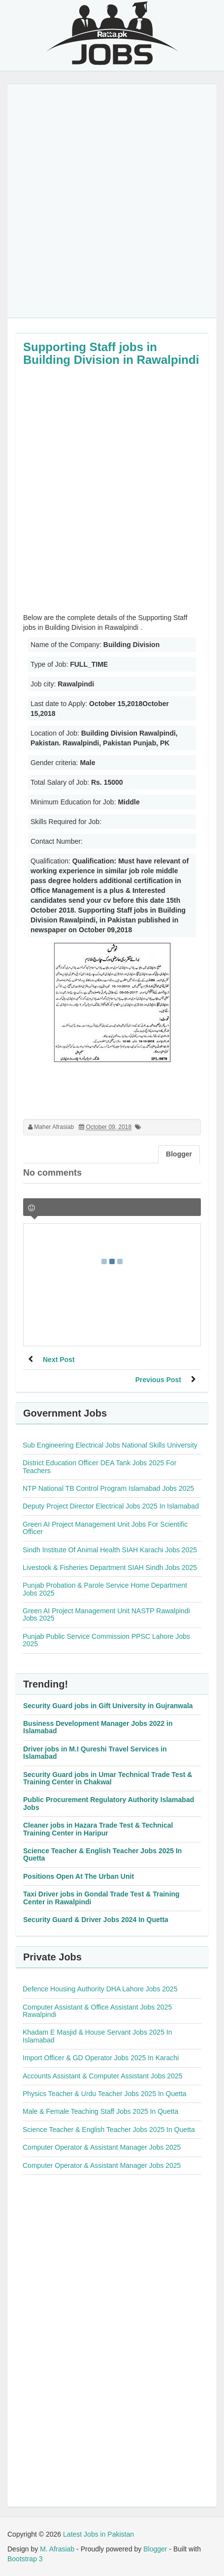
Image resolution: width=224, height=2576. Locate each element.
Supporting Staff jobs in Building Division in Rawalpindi (111, 353)
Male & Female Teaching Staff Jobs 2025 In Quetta (100, 2111)
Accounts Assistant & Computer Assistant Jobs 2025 (103, 2076)
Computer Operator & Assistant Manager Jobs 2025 (102, 2147)
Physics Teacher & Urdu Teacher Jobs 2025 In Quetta (105, 2094)
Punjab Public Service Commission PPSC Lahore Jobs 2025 (106, 1640)
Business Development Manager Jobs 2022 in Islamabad (97, 1727)
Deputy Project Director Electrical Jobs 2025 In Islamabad (111, 1506)
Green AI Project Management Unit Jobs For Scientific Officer (105, 1528)
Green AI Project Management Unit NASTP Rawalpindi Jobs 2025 (106, 1614)
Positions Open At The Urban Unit (78, 1876)
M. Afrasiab (57, 2549)
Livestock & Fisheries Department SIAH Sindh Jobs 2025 (110, 1567)
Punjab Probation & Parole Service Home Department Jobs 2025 (105, 1589)
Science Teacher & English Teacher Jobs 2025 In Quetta (102, 1854)
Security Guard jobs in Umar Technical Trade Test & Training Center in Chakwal (107, 1778)
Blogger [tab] (179, 1154)
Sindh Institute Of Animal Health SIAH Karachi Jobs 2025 (110, 1550)
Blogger (155, 2549)
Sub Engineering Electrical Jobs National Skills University (110, 1445)
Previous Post (158, 1380)
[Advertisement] (112, 201)
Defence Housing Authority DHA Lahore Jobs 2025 (100, 1989)
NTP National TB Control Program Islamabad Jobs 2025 (108, 1488)
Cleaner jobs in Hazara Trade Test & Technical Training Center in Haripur (98, 1828)
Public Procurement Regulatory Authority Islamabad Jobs (108, 1803)
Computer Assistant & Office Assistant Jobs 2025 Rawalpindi (97, 2010)
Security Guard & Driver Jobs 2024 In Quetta (95, 1920)
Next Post (59, 1359)
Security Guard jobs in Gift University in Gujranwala (108, 1706)
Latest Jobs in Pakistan (98, 2534)
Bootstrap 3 (25, 2559)
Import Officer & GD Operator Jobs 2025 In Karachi (101, 2058)
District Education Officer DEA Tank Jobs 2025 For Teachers (99, 1466)
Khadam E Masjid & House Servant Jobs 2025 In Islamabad (97, 2035)
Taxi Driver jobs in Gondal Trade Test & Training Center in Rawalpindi (101, 1897)
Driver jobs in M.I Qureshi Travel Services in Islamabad (95, 1752)
